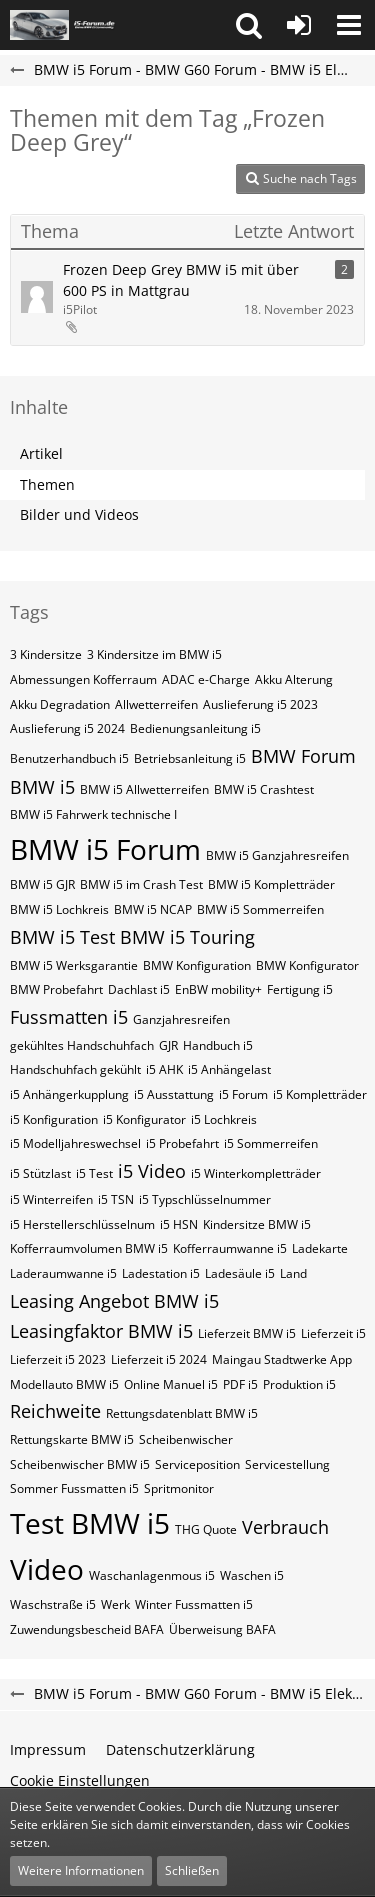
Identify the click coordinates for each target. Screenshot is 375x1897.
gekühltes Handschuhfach (82, 1045)
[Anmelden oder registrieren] (299, 25)
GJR (168, 1045)
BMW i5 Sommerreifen (260, 909)
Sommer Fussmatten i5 (74, 1488)
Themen (47, 484)
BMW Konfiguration (197, 965)
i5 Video (152, 1171)
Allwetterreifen (156, 704)
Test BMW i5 (90, 1523)
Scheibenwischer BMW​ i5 (80, 1464)
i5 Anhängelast (229, 1069)
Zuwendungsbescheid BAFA (87, 1629)
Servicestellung (287, 1464)
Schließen (192, 1870)
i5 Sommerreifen (271, 1143)
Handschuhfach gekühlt (75, 1069)
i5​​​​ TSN (116, 1199)
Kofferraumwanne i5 (230, 1248)
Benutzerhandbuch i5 (69, 758)
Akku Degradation (60, 704)
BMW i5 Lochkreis (59, 909)
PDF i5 (240, 1384)
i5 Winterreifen (51, 1199)
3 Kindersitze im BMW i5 (154, 654)
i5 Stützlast (40, 1173)
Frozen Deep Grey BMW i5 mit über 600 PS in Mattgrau (181, 280)
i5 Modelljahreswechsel (75, 1143)
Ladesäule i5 (240, 1273)
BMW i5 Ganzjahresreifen (277, 855)
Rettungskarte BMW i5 (72, 1439)
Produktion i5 (299, 1384)
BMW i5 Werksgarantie (74, 965)
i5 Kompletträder (320, 1094)
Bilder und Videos (79, 514)
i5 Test (94, 1173)
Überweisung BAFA (222, 1629)
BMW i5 (42, 787)
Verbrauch (285, 1527)
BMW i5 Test (62, 937)
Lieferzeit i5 (333, 1333)
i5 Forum (243, 1094)
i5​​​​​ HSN (179, 1224)
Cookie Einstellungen (80, 1780)
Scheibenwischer (186, 1439)
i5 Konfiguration (54, 1119)
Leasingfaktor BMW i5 (101, 1331)
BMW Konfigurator (307, 965)
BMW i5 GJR (42, 884)
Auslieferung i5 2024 (67, 728)
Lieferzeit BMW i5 (247, 1333)
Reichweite (55, 1411)
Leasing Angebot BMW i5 (114, 1301)
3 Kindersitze (46, 654)
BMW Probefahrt (56, 989)
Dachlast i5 (139, 989)
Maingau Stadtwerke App (282, 1359)
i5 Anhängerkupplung (69, 1094)
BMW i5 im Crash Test (141, 884)
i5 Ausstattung (174, 1094)
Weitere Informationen (81, 1870)
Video (47, 1569)
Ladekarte (320, 1248)
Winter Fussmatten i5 (194, 1604)
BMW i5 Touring (187, 937)
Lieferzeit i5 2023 (58, 1359)
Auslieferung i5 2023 (260, 704)
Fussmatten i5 (69, 1017)
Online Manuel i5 (171, 1384)
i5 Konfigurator (144, 1119)
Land (293, 1273)
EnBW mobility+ (218, 989)
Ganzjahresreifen (181, 1019)
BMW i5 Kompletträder (271, 884)
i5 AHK (164, 1069)
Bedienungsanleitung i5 (195, 728)
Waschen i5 (252, 1575)
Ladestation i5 (161, 1273)
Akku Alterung (294, 679)
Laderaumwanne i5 (63, 1273)
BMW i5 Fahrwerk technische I (93, 814)
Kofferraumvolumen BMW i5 (89, 1248)
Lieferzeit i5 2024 (159, 1359)
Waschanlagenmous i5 (152, 1575)
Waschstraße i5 (53, 1604)
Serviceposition (197, 1464)
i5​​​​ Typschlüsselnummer (205, 1199)
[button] (249, 25)
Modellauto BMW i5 (64, 1384)
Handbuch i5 (218, 1045)
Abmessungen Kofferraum (83, 679)
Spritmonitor (179, 1488)
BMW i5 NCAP (153, 909)
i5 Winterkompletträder (256, 1173)
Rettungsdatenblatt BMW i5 (182, 1413)
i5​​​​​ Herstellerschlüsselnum (82, 1224)
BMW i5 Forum (105, 849)
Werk (115, 1604)
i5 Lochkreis (224, 1119)
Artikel (41, 453)
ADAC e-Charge (206, 679)
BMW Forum (303, 756)
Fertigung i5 (300, 989)
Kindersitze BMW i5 (257, 1224)
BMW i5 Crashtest (264, 789)
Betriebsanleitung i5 (190, 758)
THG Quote (206, 1529)
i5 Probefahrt (182, 1143)
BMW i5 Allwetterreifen (144, 789)
